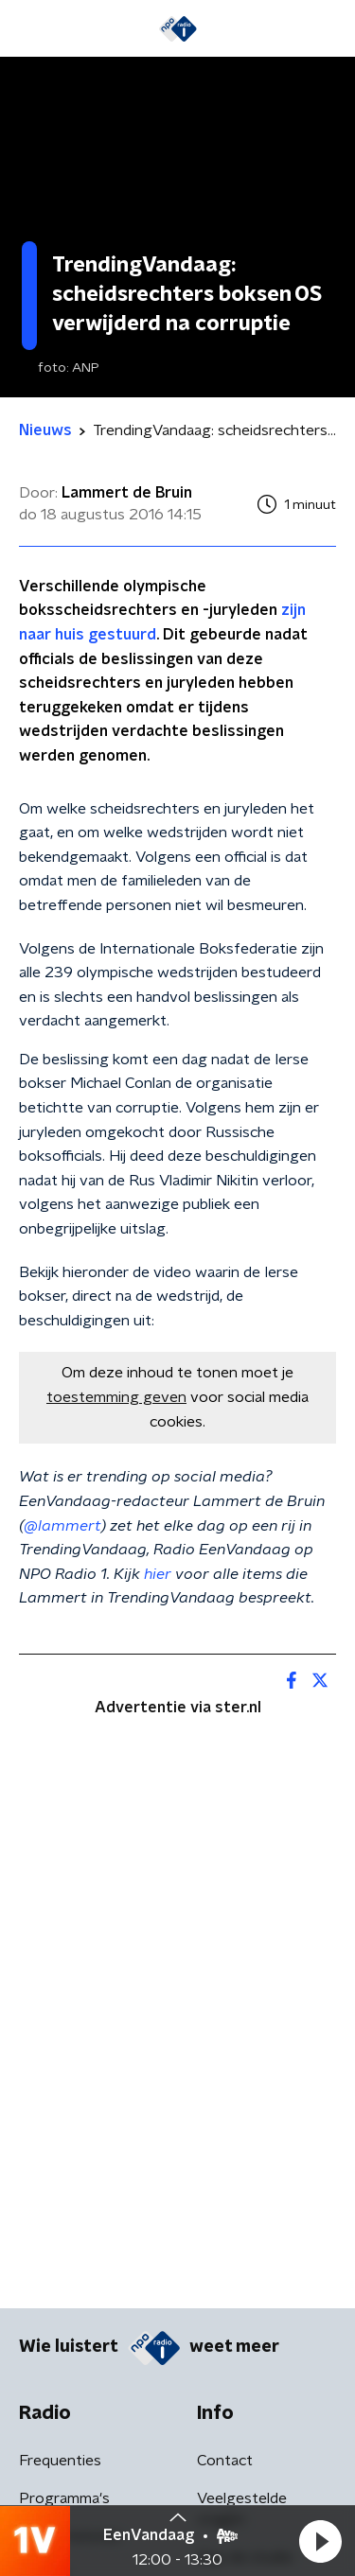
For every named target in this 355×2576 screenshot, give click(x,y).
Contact (225, 2460)
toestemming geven (116, 1397)
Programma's (64, 2498)
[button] (320, 2541)
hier (157, 1574)
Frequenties (60, 2460)
